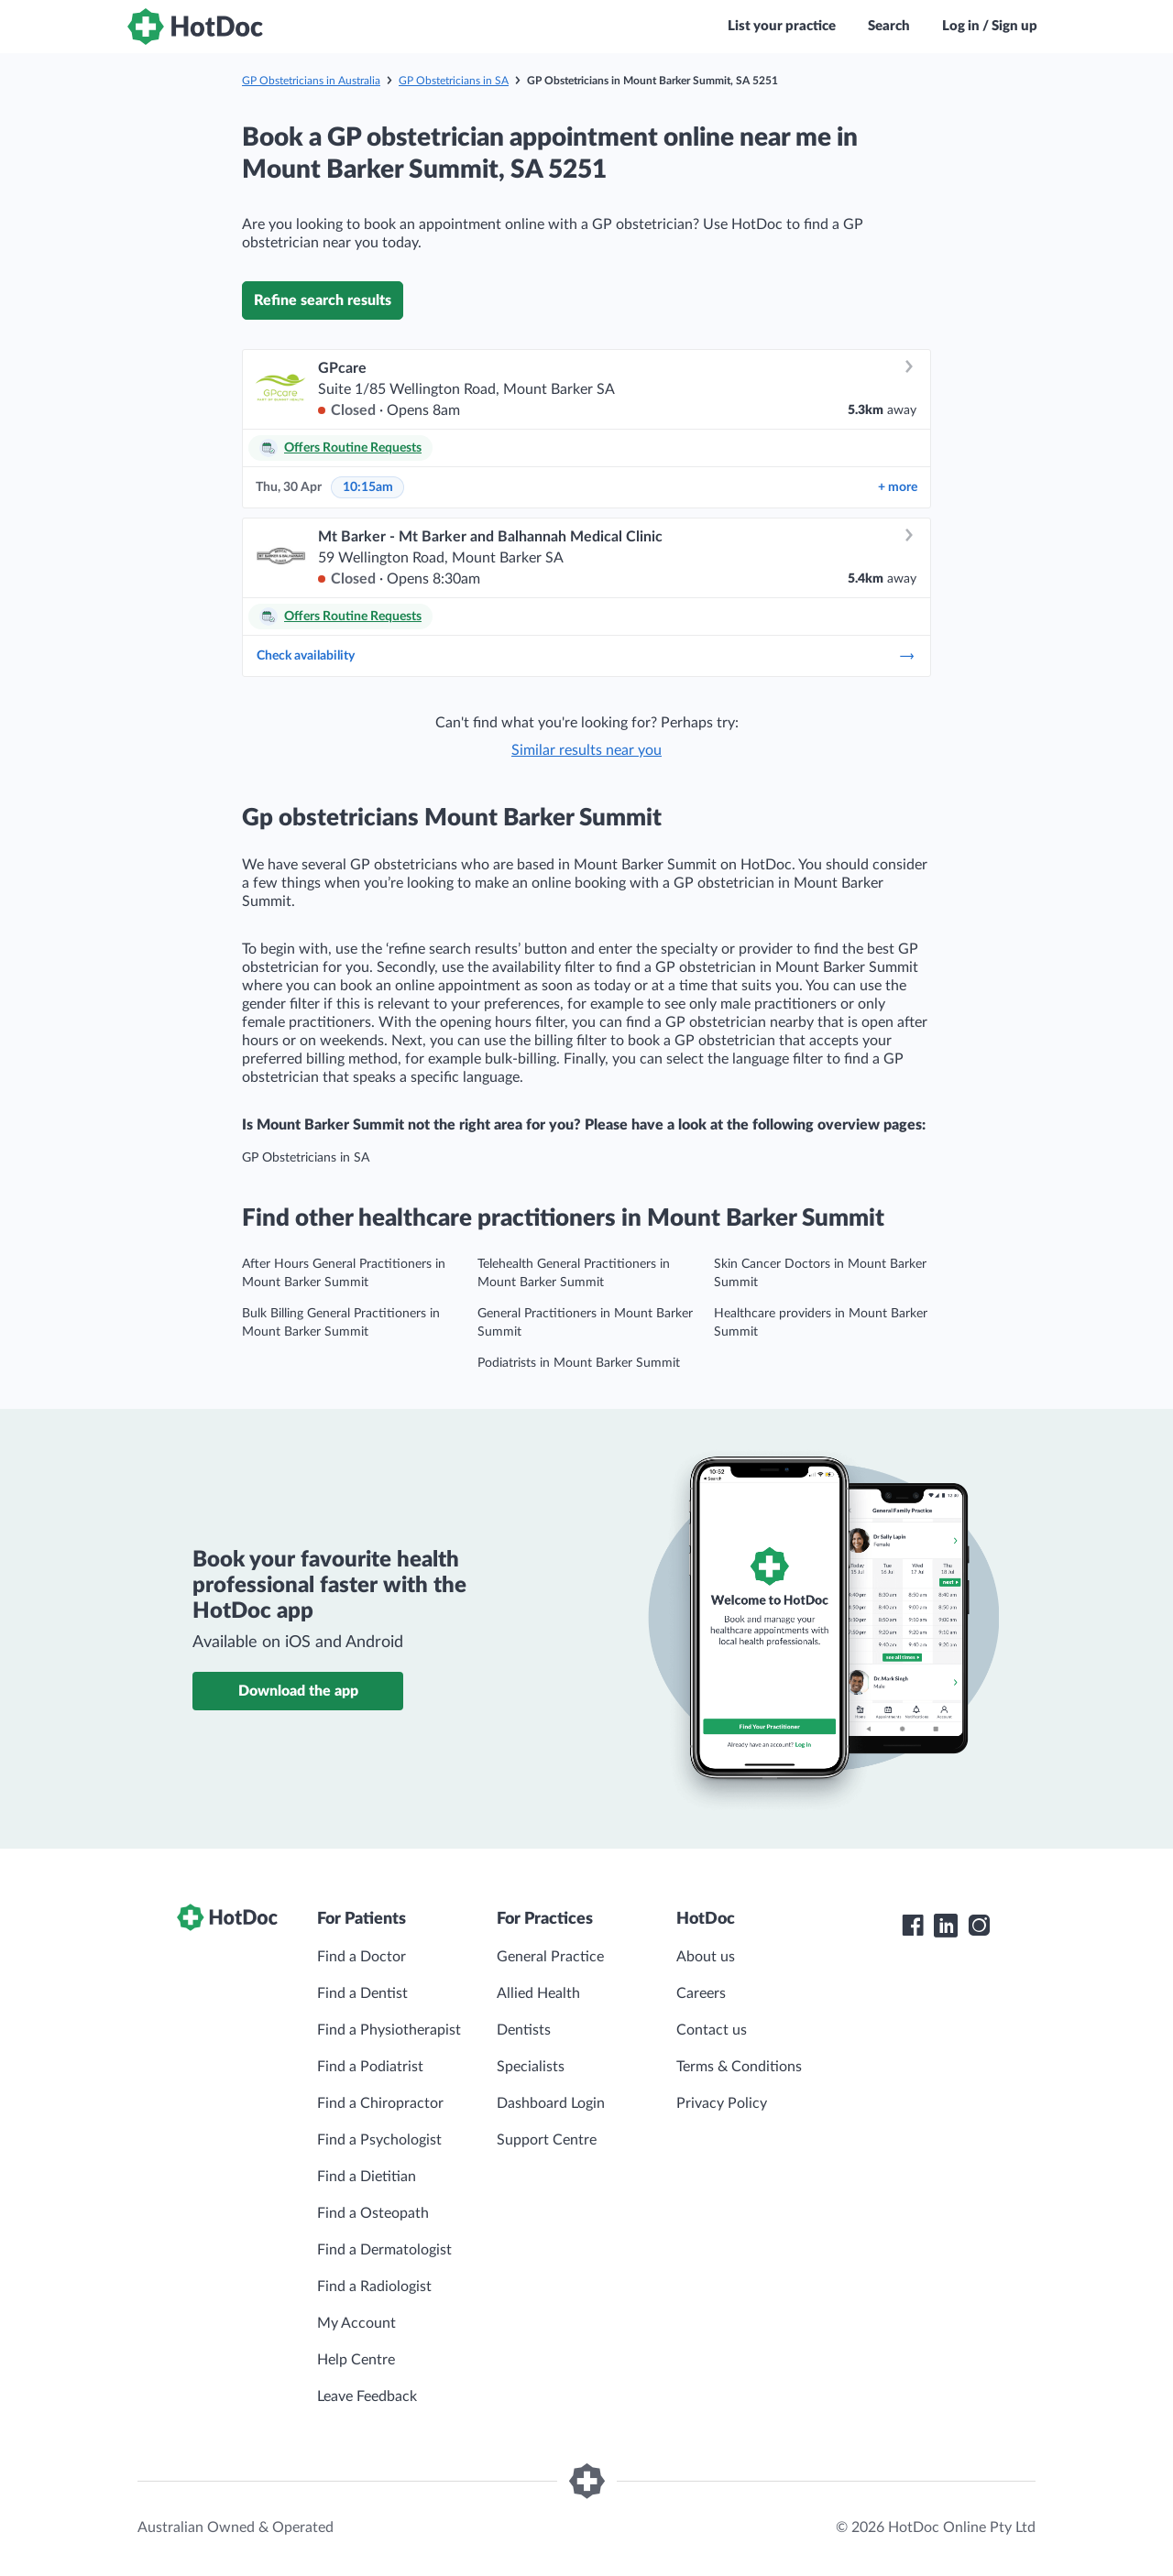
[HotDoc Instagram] (978, 1925)
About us (705, 1956)
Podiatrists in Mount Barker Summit (578, 1363)
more (897, 487)
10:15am (368, 487)
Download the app (298, 1691)
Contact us (711, 2030)
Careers (701, 1993)
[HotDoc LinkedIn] (945, 1925)
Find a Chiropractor (380, 2103)
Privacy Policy (721, 2103)
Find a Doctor (361, 1956)
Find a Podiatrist (370, 2066)
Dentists (524, 2030)
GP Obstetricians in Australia (311, 80)
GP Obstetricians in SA (454, 80)
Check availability (586, 655)
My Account (356, 2323)
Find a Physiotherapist (389, 2030)
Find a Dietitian (366, 2176)
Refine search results (322, 300)
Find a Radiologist (374, 2286)
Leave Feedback (367, 2396)
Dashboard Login (551, 2103)
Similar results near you (586, 750)
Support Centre (547, 2140)
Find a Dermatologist (384, 2250)
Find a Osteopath (373, 2213)
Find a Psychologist (379, 2140)
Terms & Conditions (739, 2066)
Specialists (531, 2066)
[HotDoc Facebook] (912, 1925)
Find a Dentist (362, 1993)
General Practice (550, 1956)
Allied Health (538, 1993)
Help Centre (356, 2359)
